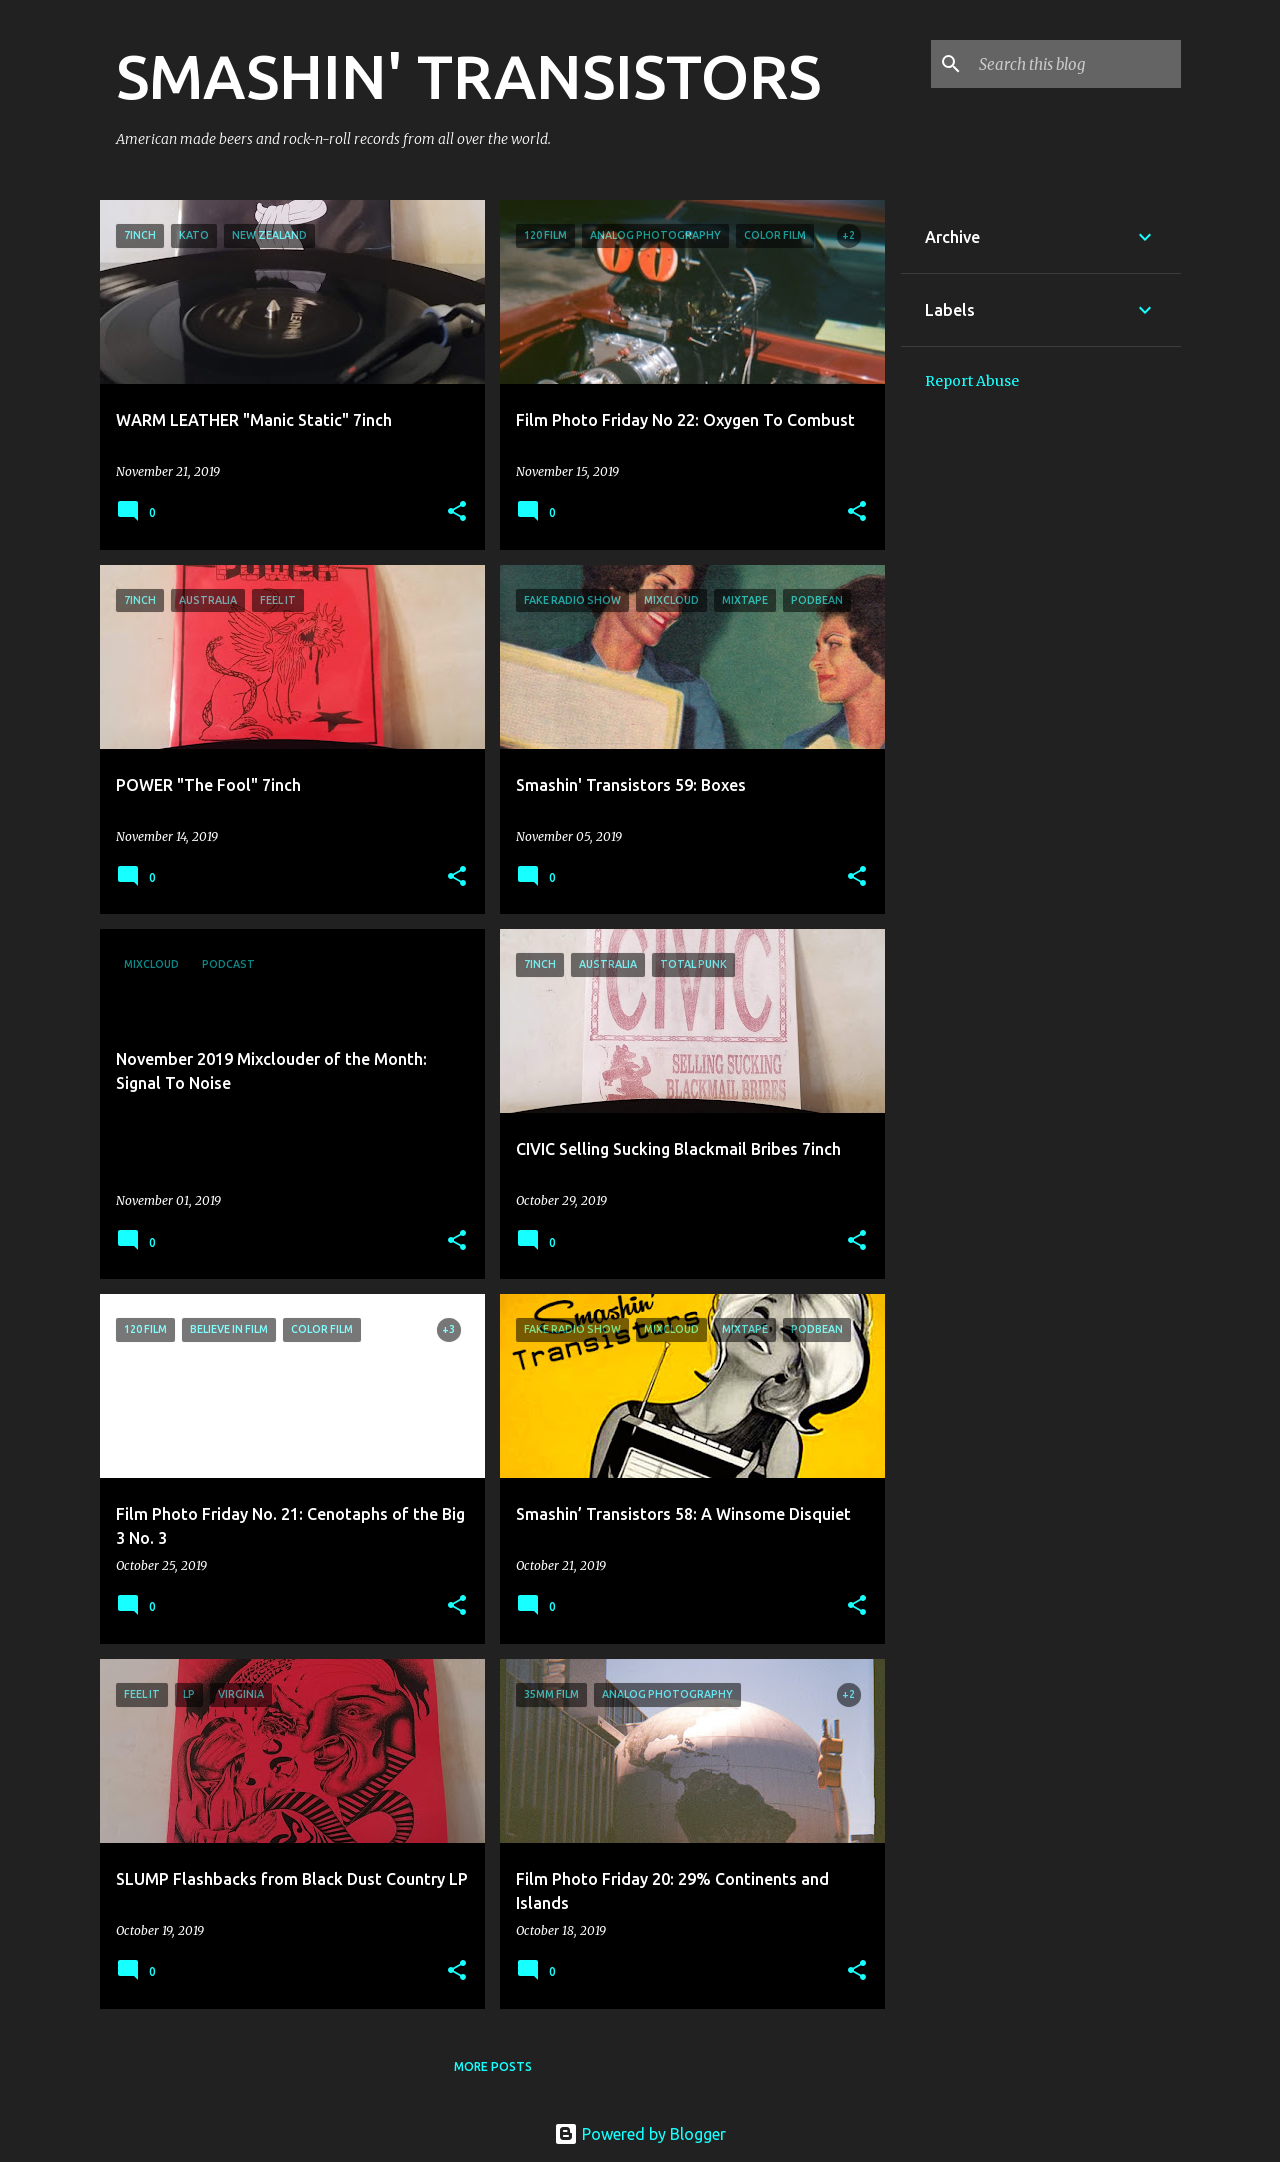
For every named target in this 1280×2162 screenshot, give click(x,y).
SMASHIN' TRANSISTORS (468, 76)
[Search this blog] (1076, 64)
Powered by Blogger (640, 2134)
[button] (457, 512)
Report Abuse (972, 381)
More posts (493, 2066)
